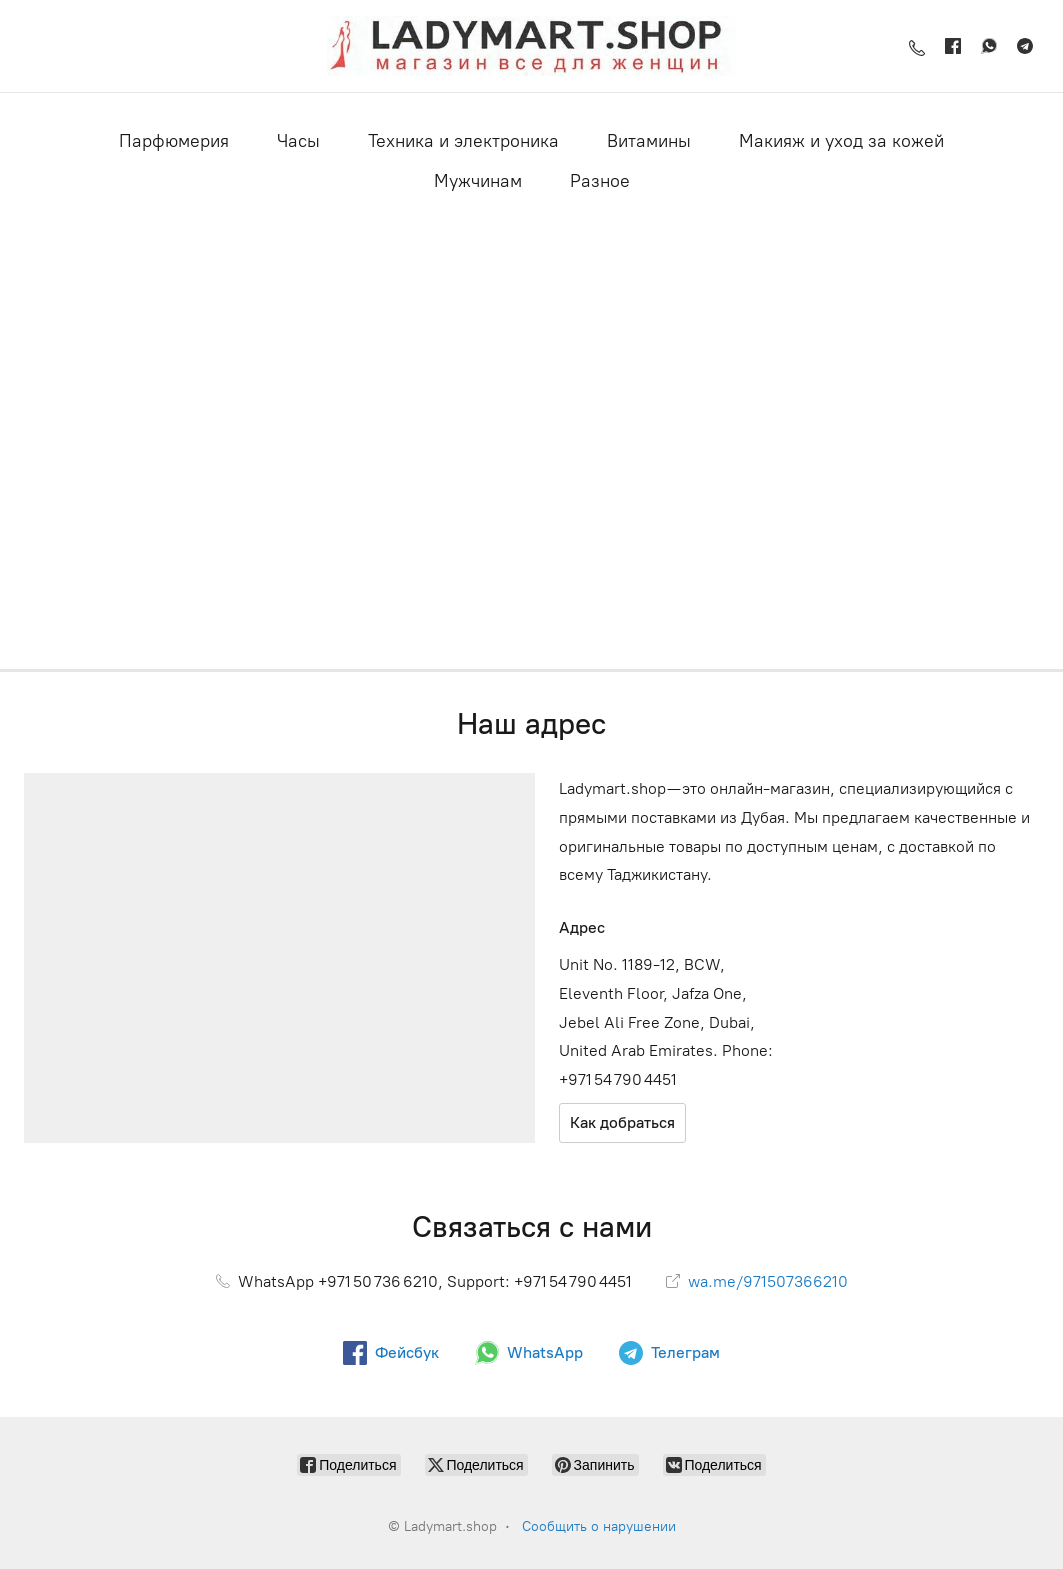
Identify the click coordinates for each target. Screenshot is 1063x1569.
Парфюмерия (174, 141)
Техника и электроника (463, 141)
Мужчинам (478, 181)
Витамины (649, 141)
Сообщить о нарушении (599, 1526)
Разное (600, 181)
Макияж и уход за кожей (841, 141)
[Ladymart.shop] (531, 46)
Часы (298, 141)
